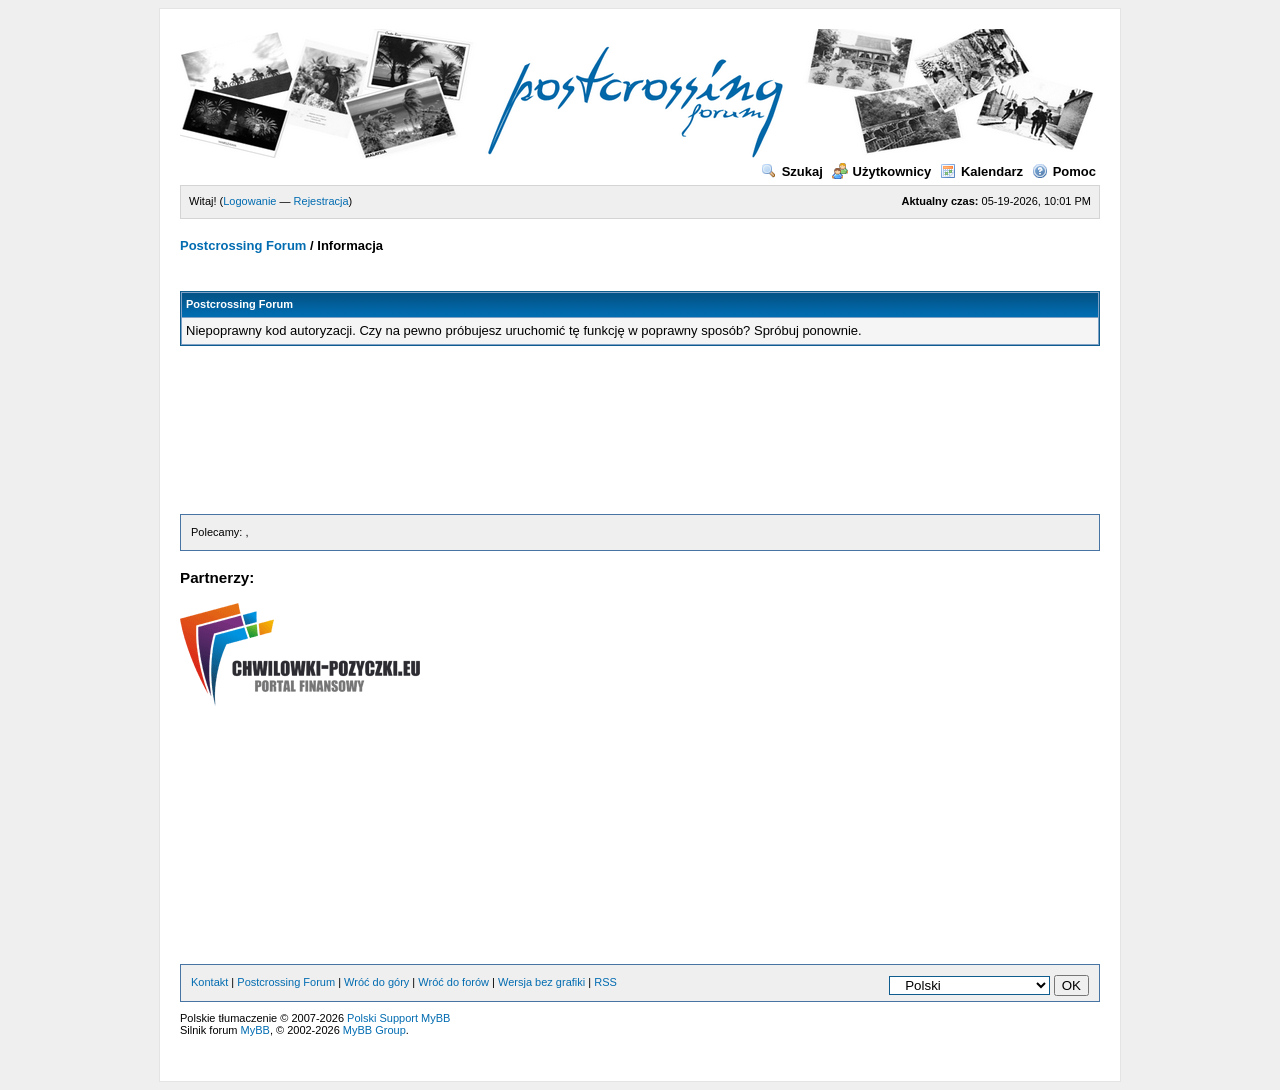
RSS (605, 982)
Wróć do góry (376, 982)
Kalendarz (981, 171)
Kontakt (209, 982)
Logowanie (249, 201)
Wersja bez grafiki (541, 982)
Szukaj (792, 171)
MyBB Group (374, 1030)
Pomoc (1064, 171)
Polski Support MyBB (398, 1018)
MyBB (255, 1030)
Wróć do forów (453, 982)
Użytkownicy (882, 171)
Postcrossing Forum (243, 245)
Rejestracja (321, 201)
